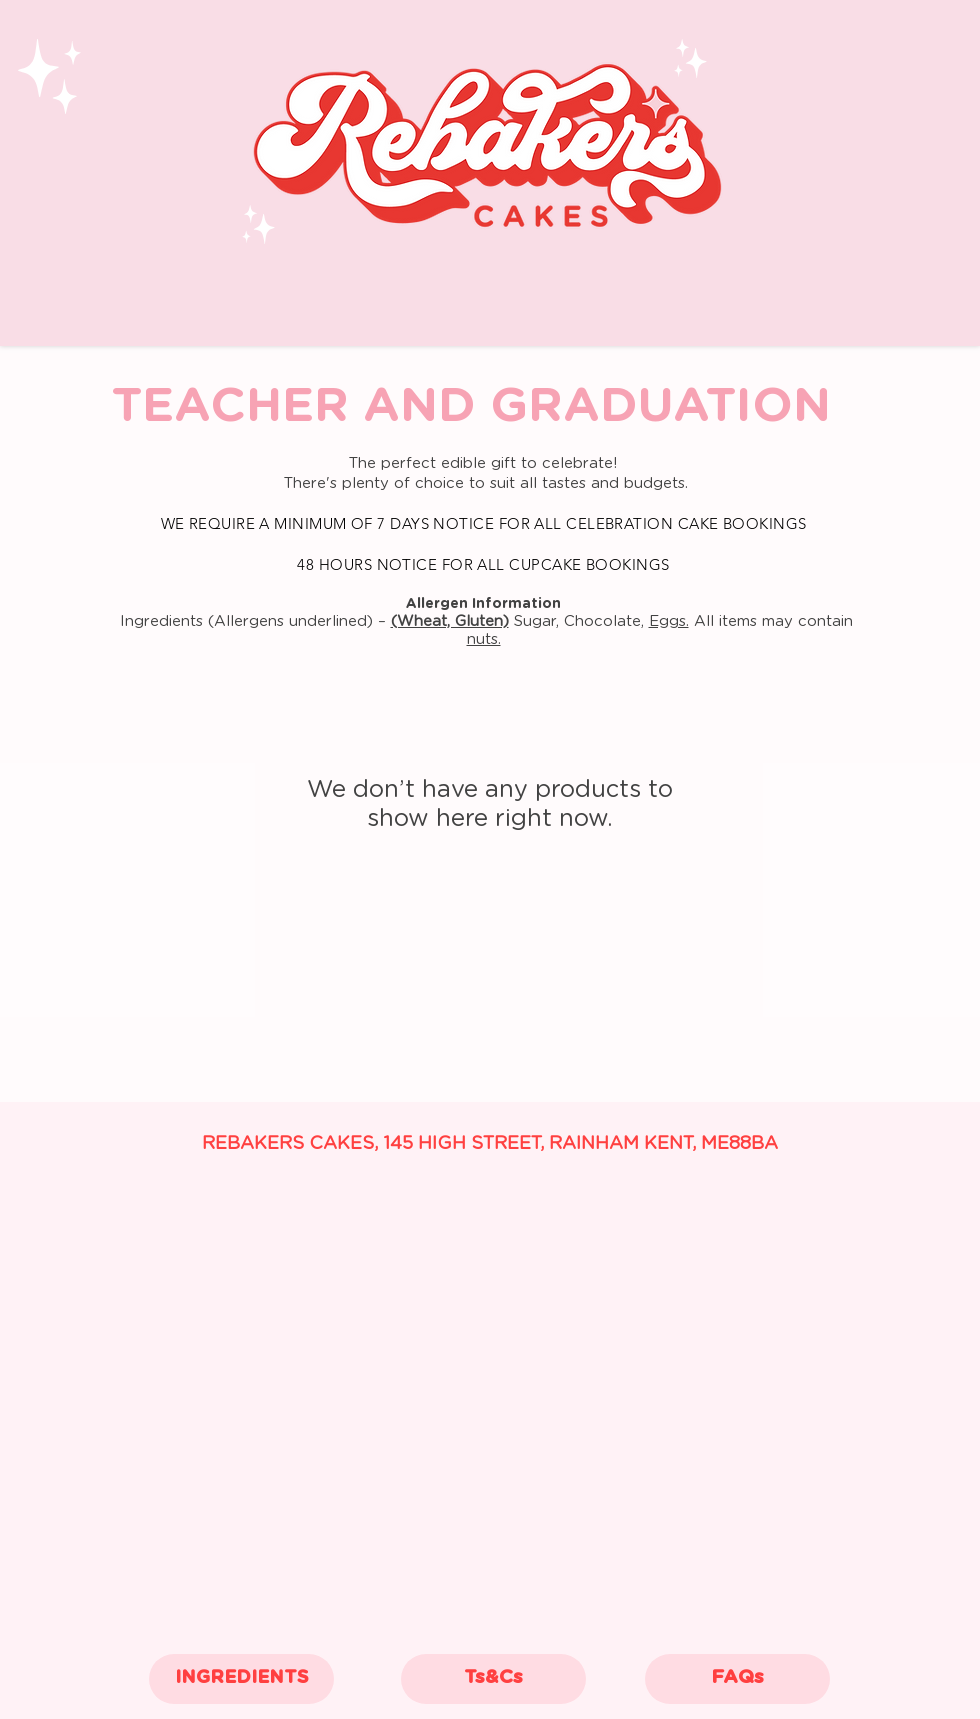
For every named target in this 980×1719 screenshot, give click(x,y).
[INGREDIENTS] (241, 1679)
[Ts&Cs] (493, 1679)
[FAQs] (737, 1679)
